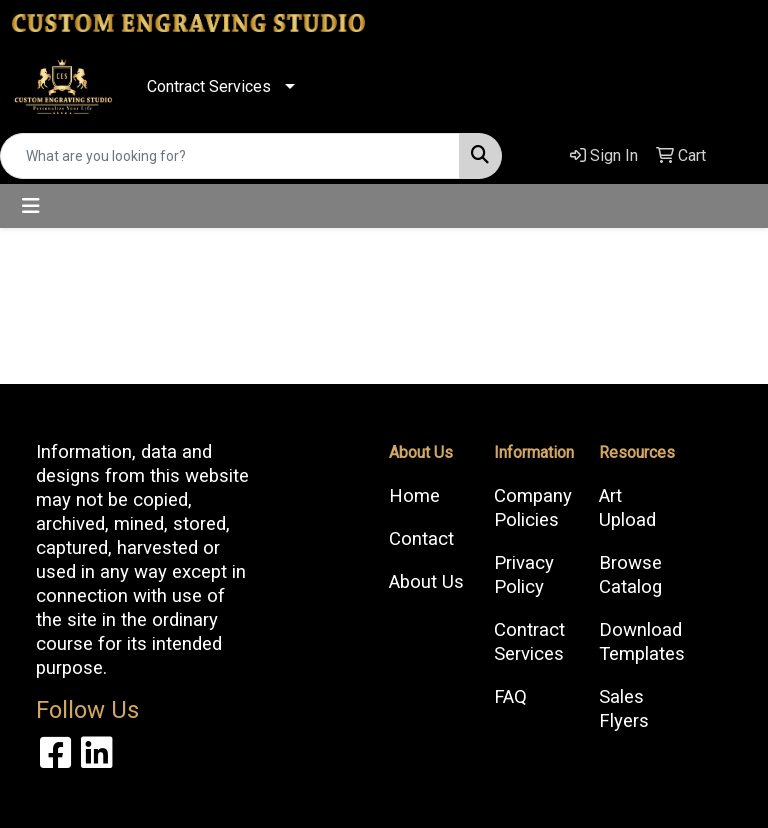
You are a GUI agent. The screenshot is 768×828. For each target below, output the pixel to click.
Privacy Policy (524, 575)
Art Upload (627, 508)
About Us (426, 582)
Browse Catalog (630, 575)
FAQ (510, 697)
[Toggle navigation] (31, 206)
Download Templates (639, 642)
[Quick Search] (230, 156)
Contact (421, 539)
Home (414, 496)
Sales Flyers (624, 709)
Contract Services (209, 86)
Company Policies (533, 508)
